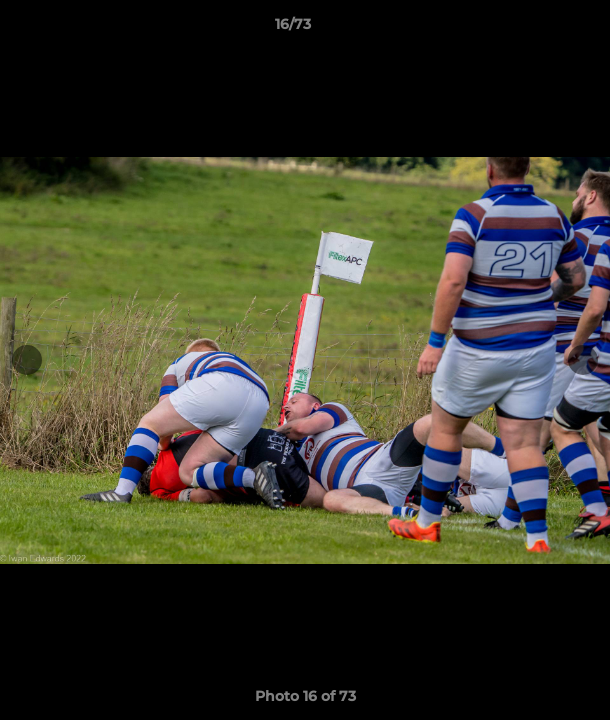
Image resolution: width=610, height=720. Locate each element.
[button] (538, 29)
